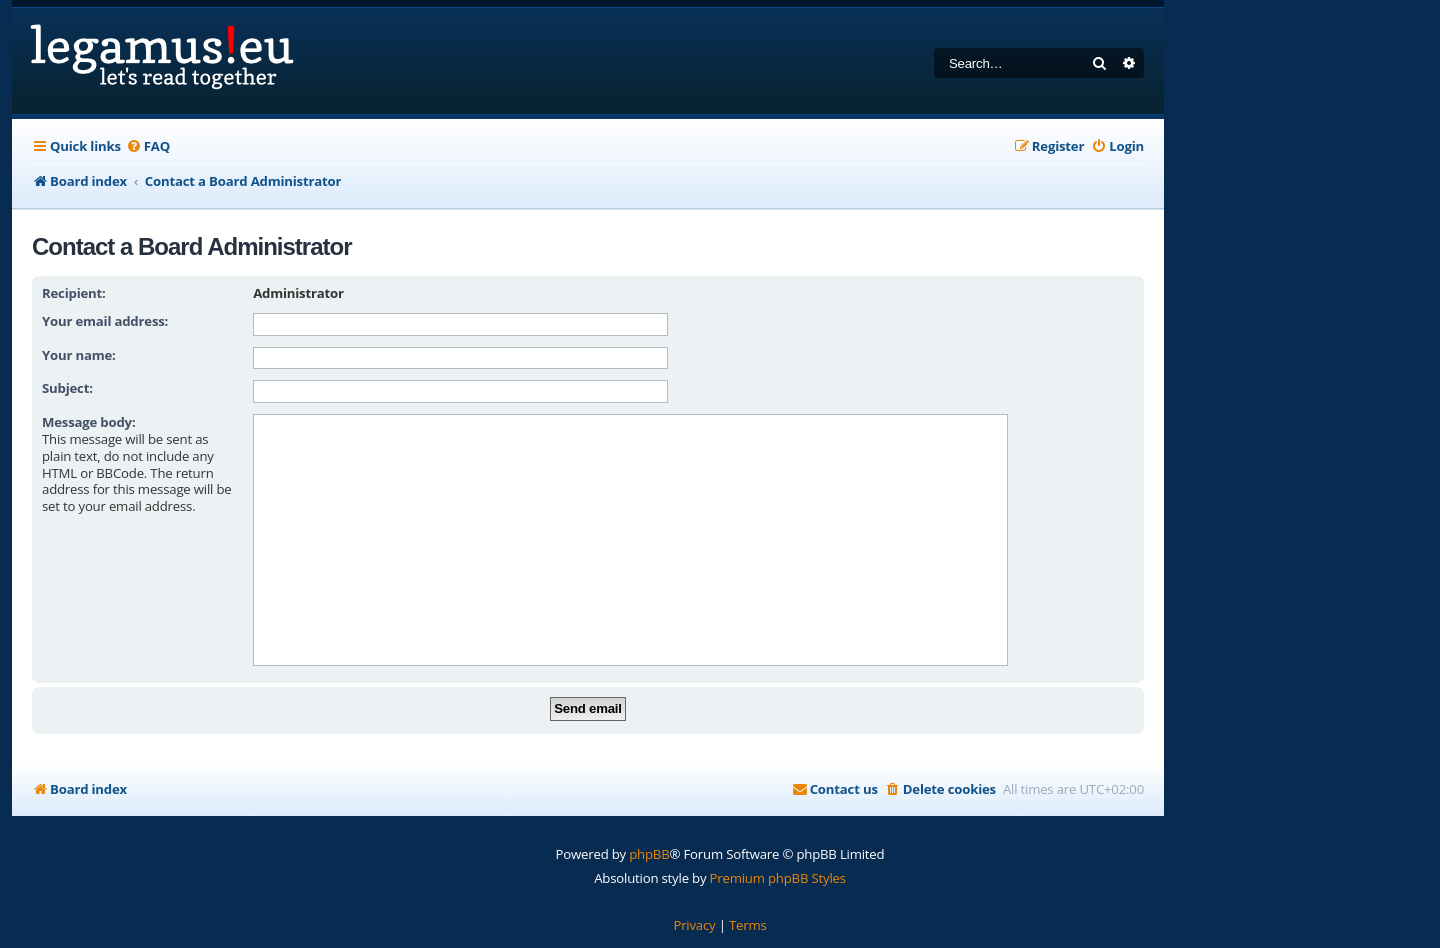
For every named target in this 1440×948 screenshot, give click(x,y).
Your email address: (105, 321)
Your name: (79, 355)
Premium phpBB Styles (778, 878)
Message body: (89, 422)
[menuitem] (148, 146)
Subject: (67, 388)
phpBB (649, 854)
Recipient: (74, 293)
